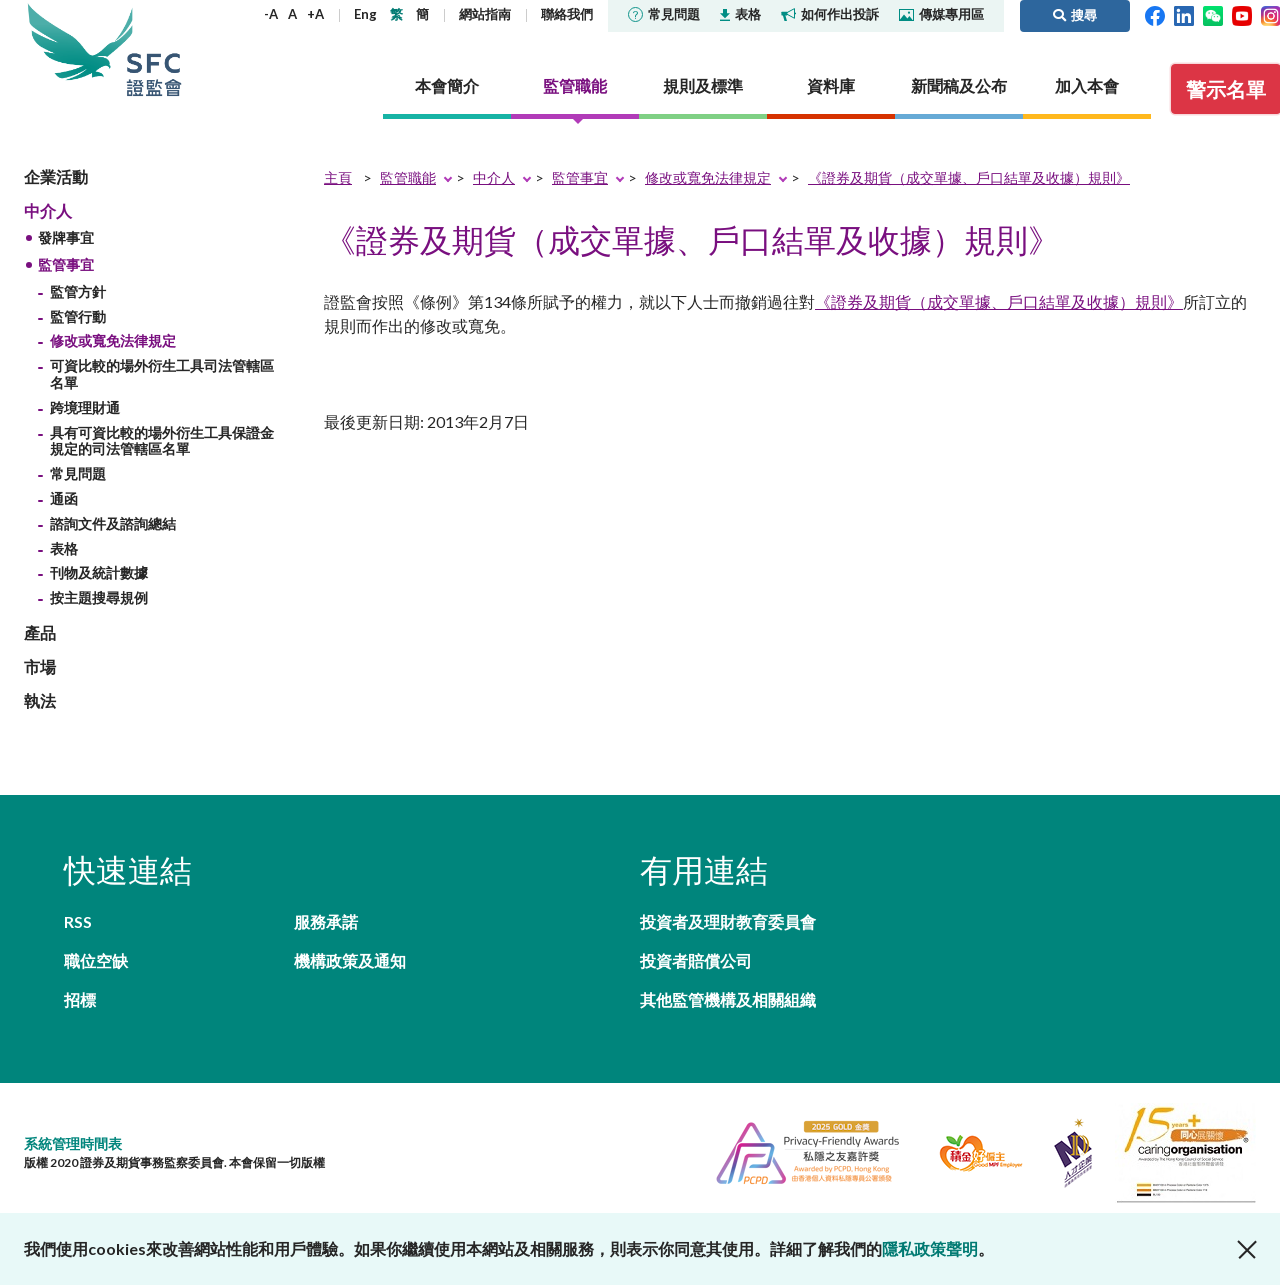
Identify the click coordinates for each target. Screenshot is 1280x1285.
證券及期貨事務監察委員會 (154, 49)
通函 (64, 498)
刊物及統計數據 (99, 572)
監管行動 (78, 316)
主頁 (338, 177)
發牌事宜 (66, 237)
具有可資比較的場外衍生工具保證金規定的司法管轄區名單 (162, 441)
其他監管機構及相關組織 (728, 999)
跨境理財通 (85, 407)
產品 (40, 632)
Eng (365, 14)
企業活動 (56, 176)
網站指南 (485, 14)
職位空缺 (96, 960)
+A (315, 14)
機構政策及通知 (350, 960)
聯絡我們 (567, 14)
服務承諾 (326, 921)
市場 (40, 666)
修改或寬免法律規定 (113, 340)
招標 (80, 999)
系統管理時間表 (73, 1143)
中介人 (48, 210)
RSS (78, 921)
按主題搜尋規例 (99, 597)
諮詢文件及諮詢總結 (113, 523)
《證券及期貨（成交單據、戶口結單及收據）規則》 (969, 177)
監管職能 (408, 177)
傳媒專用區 (941, 14)
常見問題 (664, 14)
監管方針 (78, 291)
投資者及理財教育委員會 (728, 921)
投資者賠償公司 (696, 960)
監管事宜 (66, 264)
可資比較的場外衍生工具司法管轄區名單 (162, 374)
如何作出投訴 (830, 14)
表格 (740, 14)
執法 (40, 700)
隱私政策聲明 (930, 1248)
